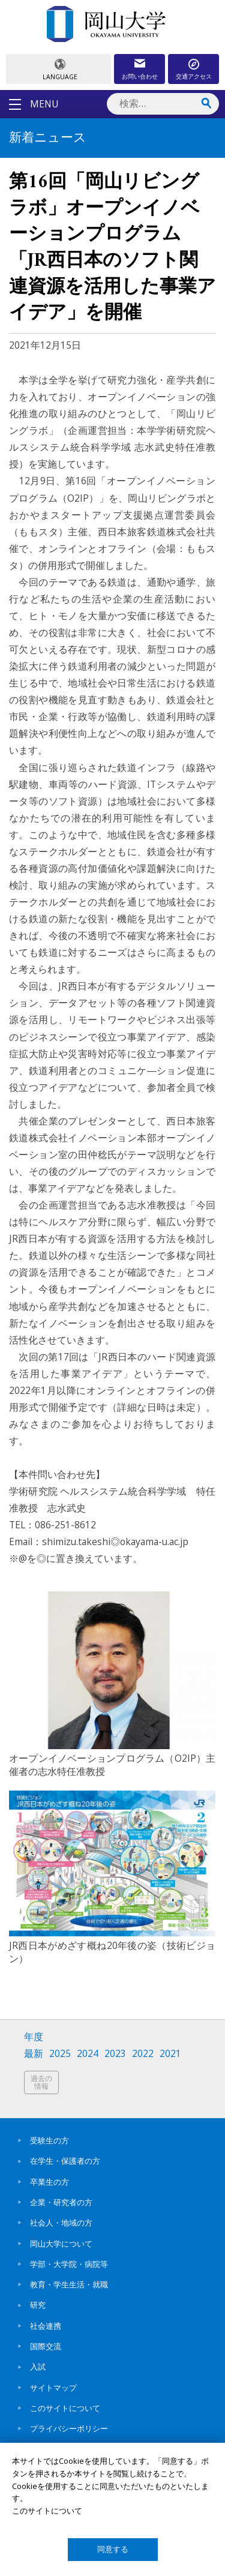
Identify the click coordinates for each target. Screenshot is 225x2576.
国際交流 (45, 2346)
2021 (170, 2054)
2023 (115, 2054)
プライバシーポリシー (69, 2428)
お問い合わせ (140, 76)
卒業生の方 (49, 2181)
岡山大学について (61, 2243)
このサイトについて (65, 2408)
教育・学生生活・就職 (69, 2284)
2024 (87, 2054)
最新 (33, 2054)
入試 (38, 2366)
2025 (60, 2054)
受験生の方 (49, 2140)
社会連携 (45, 2325)
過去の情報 (41, 2082)
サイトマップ (53, 2387)
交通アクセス (194, 76)
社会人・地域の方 (61, 2222)
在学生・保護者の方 (65, 2160)
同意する (112, 2549)
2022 (143, 2054)
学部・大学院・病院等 (69, 2264)
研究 (38, 2304)
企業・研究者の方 (61, 2202)
